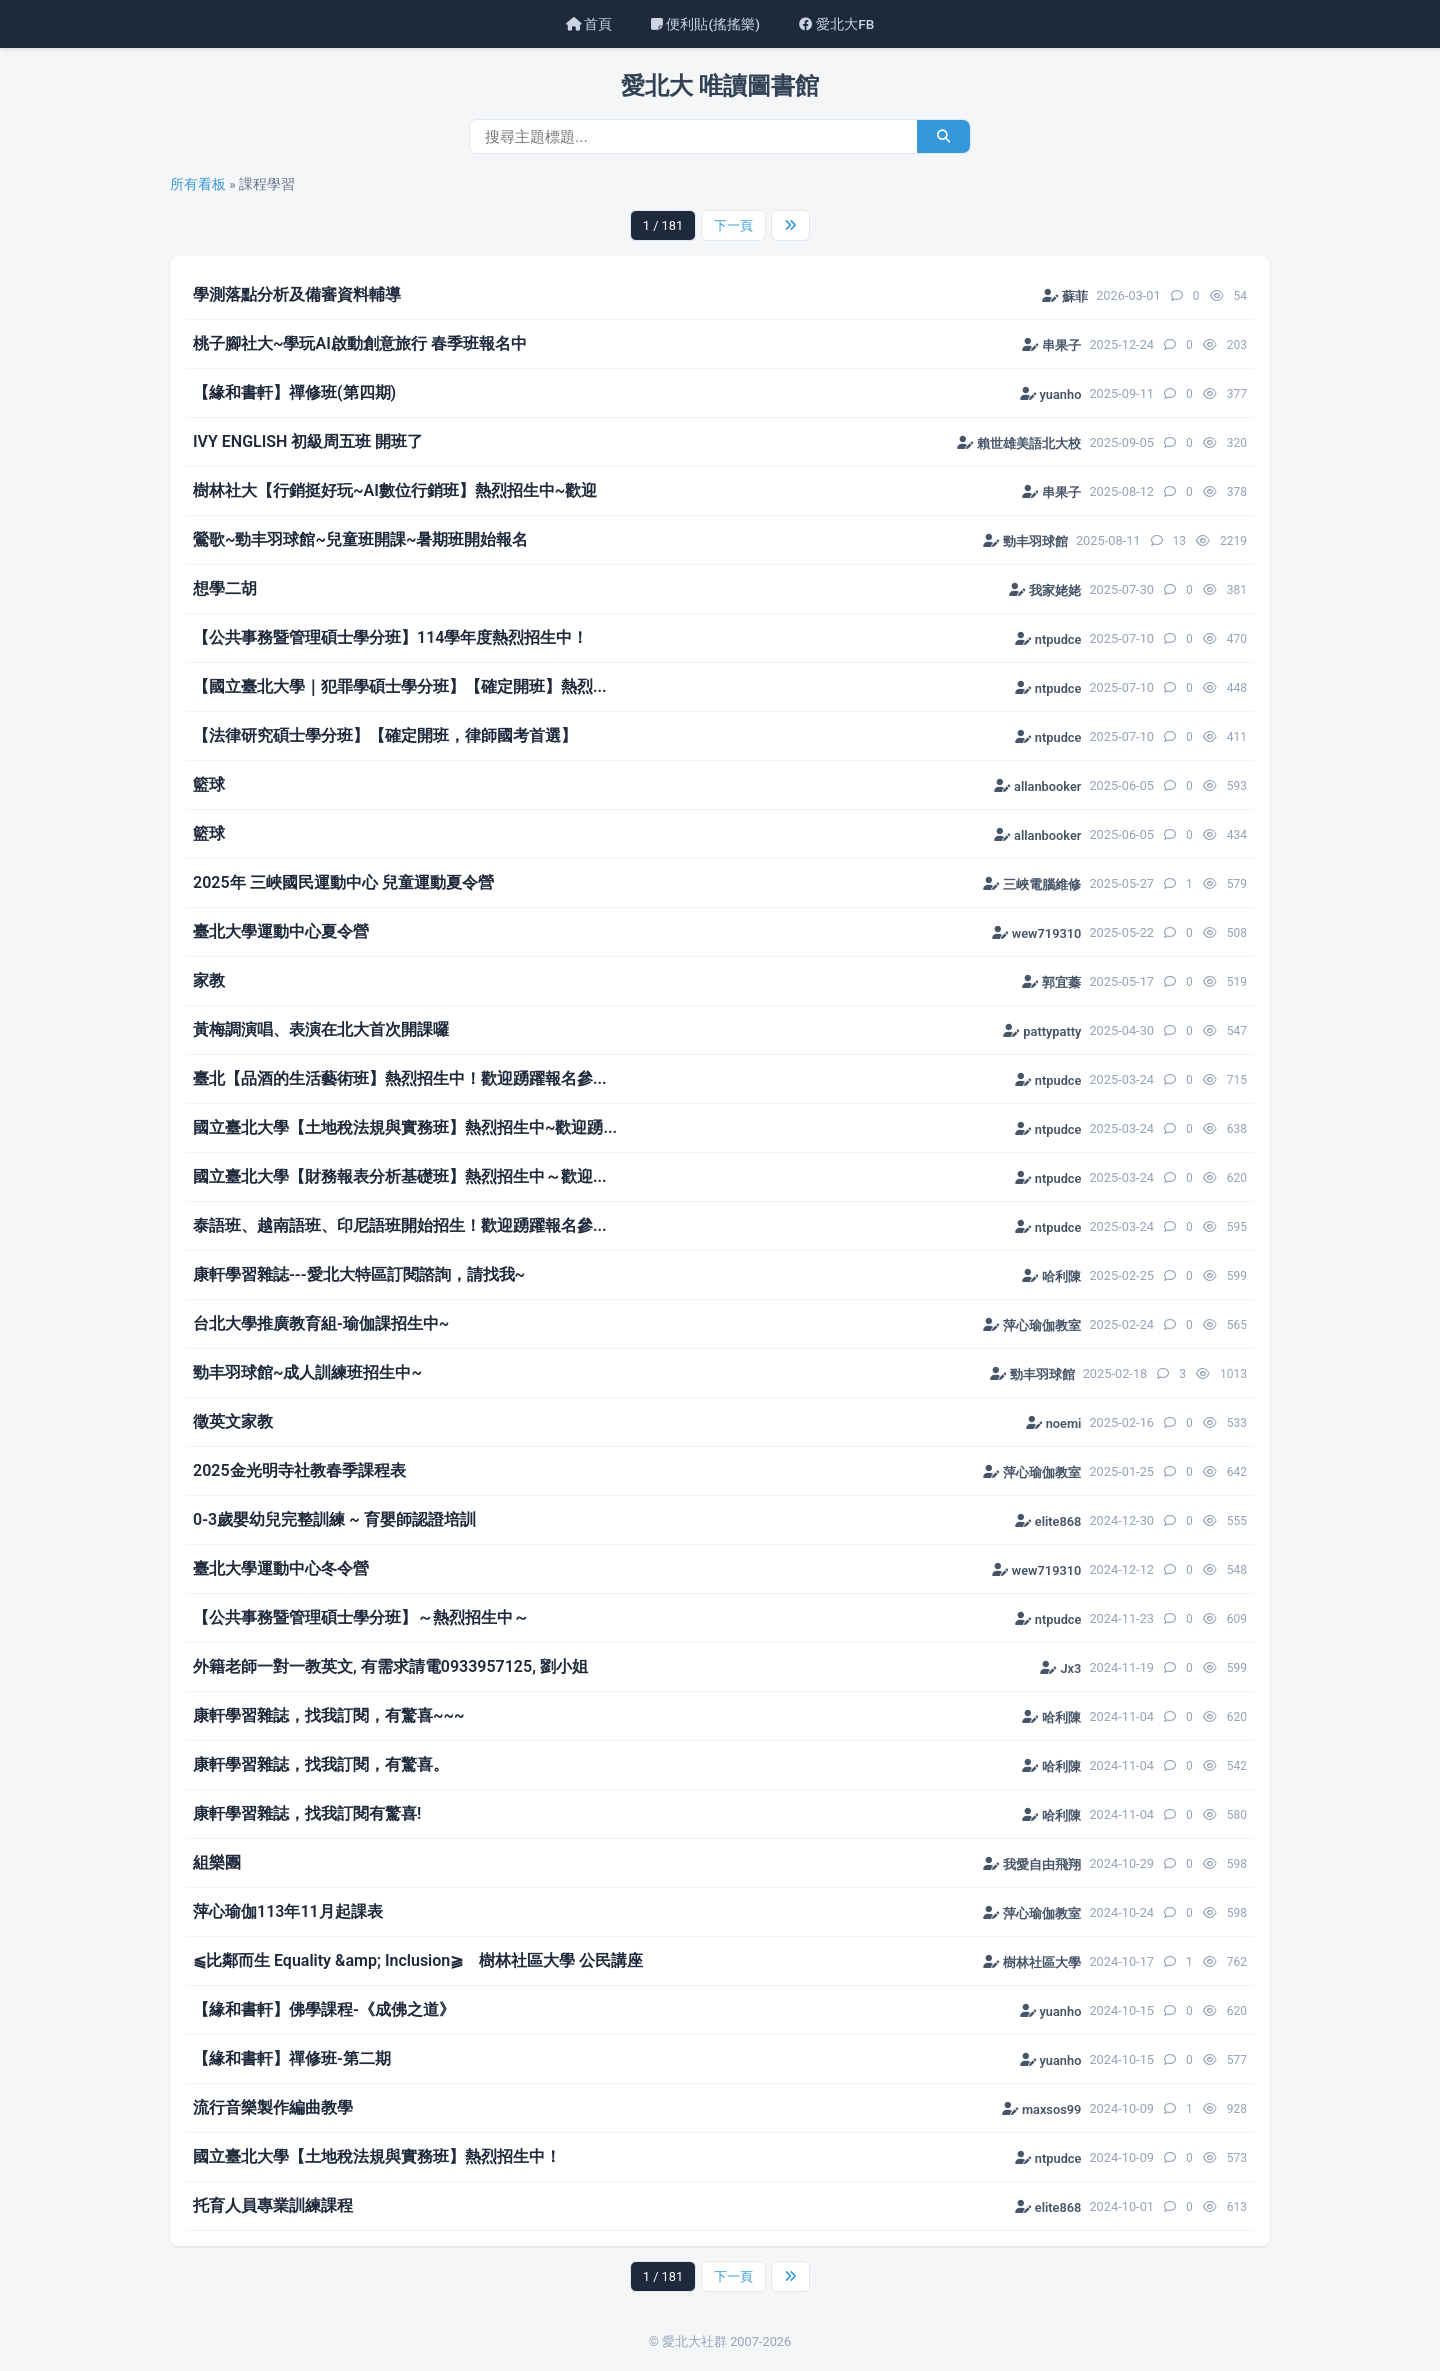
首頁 (589, 24)
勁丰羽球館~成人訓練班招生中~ (307, 1372)
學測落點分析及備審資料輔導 (297, 294)
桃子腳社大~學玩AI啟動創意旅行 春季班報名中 (360, 343)
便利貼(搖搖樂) (705, 24)
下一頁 (733, 225)
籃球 (209, 784)
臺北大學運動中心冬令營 (281, 1568)
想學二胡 (225, 588)
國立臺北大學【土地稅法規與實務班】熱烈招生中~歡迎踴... (405, 1127)
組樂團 (217, 1862)
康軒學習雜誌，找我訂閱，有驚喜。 (321, 1764)
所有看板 (198, 184)
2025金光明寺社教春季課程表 (299, 1470)
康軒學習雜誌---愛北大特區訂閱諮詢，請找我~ (359, 1274)
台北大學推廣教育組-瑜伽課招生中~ (321, 1323)
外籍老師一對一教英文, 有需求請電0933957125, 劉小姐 (390, 1666)
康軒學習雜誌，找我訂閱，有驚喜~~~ (328, 1715)
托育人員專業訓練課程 (273, 2205)
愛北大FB (836, 24)
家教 (209, 980)
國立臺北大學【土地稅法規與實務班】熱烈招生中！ (377, 2156)
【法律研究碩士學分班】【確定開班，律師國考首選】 (385, 735)
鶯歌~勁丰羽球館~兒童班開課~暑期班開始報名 (360, 539)
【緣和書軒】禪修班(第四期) (294, 392)
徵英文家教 (233, 1421)
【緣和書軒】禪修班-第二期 (292, 2058)
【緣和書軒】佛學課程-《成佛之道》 (324, 2009)
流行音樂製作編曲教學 (273, 2107)
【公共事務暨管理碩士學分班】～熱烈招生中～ (361, 1617)
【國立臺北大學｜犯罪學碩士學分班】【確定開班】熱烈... (400, 686)
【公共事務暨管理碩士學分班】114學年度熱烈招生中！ (390, 637)
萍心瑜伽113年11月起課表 (288, 1911)
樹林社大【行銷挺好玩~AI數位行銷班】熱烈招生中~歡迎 (395, 490)
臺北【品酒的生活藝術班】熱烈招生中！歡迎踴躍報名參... (400, 1078)
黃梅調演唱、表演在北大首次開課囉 (321, 1029)
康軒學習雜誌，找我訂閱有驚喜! (307, 1813)
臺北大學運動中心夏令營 (281, 931)
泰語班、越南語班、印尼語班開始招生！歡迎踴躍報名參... (400, 1225)
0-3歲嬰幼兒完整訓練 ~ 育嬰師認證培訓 (334, 1519)
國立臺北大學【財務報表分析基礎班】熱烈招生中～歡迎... (400, 1176)
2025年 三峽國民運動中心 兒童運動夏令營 (343, 882)
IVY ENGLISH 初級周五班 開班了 (308, 441)
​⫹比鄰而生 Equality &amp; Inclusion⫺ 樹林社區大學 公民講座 (418, 1960)
